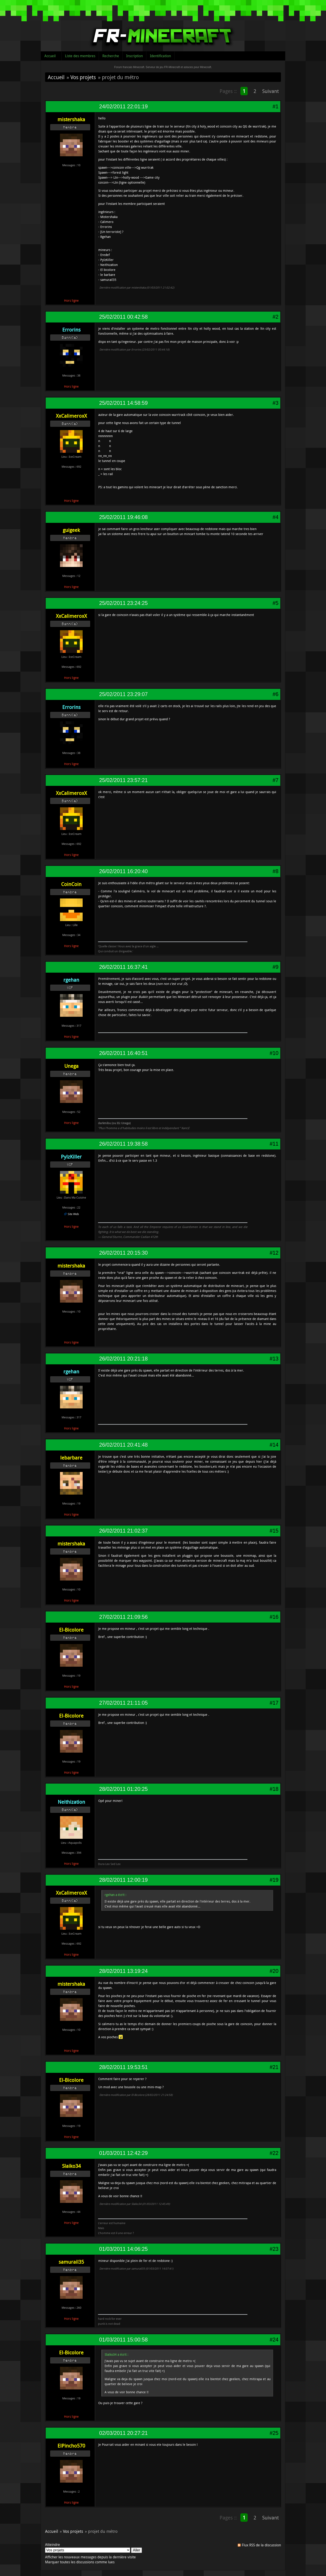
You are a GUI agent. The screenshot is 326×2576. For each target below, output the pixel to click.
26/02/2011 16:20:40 (123, 871)
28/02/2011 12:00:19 (123, 1880)
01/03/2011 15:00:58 (123, 2340)
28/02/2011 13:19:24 (123, 1971)
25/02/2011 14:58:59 (123, 403)
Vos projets (83, 77)
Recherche (110, 55)
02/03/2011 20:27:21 (123, 2433)
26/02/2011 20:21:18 (123, 1359)
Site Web (73, 1214)
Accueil (50, 55)
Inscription (134, 55)
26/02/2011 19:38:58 (123, 1144)
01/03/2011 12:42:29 (123, 2153)
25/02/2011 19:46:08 (123, 517)
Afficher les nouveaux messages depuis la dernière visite (90, 2557)
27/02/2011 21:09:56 (123, 1617)
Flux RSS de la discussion (261, 2545)
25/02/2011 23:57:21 (123, 780)
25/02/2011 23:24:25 (123, 603)
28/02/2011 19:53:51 (123, 2067)
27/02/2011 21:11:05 (123, 1703)
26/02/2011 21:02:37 (123, 1531)
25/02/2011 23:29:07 (123, 694)
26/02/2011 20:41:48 (123, 1445)
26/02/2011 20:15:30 (123, 1253)
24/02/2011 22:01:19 (123, 106)
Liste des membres (80, 55)
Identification (160, 55)
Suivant (270, 91)
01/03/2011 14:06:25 (123, 2249)
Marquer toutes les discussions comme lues (80, 2561)
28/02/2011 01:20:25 (123, 1789)
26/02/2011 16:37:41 (123, 967)
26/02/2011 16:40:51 (123, 1053)
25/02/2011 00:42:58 (123, 317)
